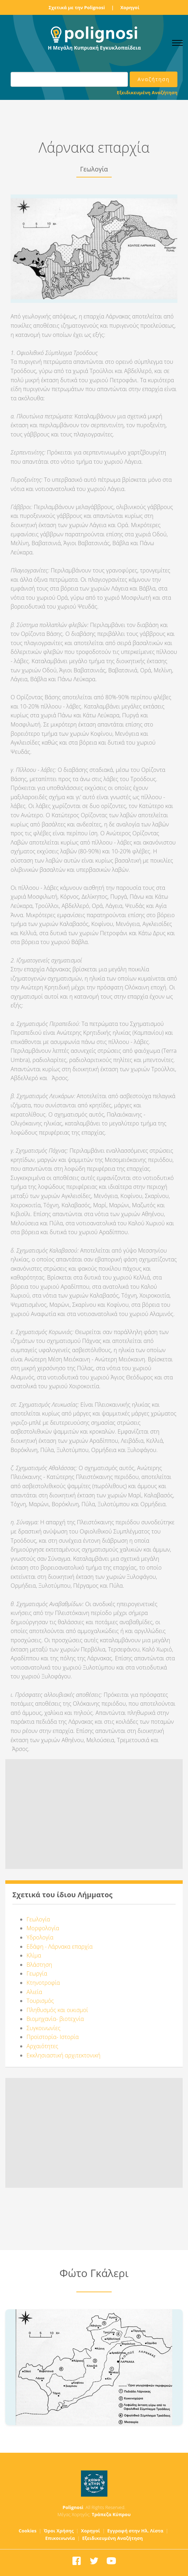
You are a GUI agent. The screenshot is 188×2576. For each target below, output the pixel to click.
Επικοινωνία (60, 2538)
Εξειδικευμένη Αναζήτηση (147, 92)
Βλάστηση (39, 1964)
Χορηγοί (129, 7)
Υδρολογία (40, 1937)
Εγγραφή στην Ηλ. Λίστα (135, 2530)
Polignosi (73, 2507)
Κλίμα (34, 1955)
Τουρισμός (40, 2001)
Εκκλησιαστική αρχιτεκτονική (63, 2055)
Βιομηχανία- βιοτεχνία (55, 2019)
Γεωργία (37, 1973)
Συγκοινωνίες (43, 2028)
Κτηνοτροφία (43, 1983)
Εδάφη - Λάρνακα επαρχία (60, 1946)
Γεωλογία (38, 1919)
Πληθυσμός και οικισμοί (57, 2010)
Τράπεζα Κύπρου (111, 2514)
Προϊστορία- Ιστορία (53, 2037)
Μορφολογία (43, 1928)
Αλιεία (34, 1992)
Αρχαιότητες (42, 2046)
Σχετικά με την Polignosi (77, 7)
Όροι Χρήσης (59, 2530)
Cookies (28, 2530)
